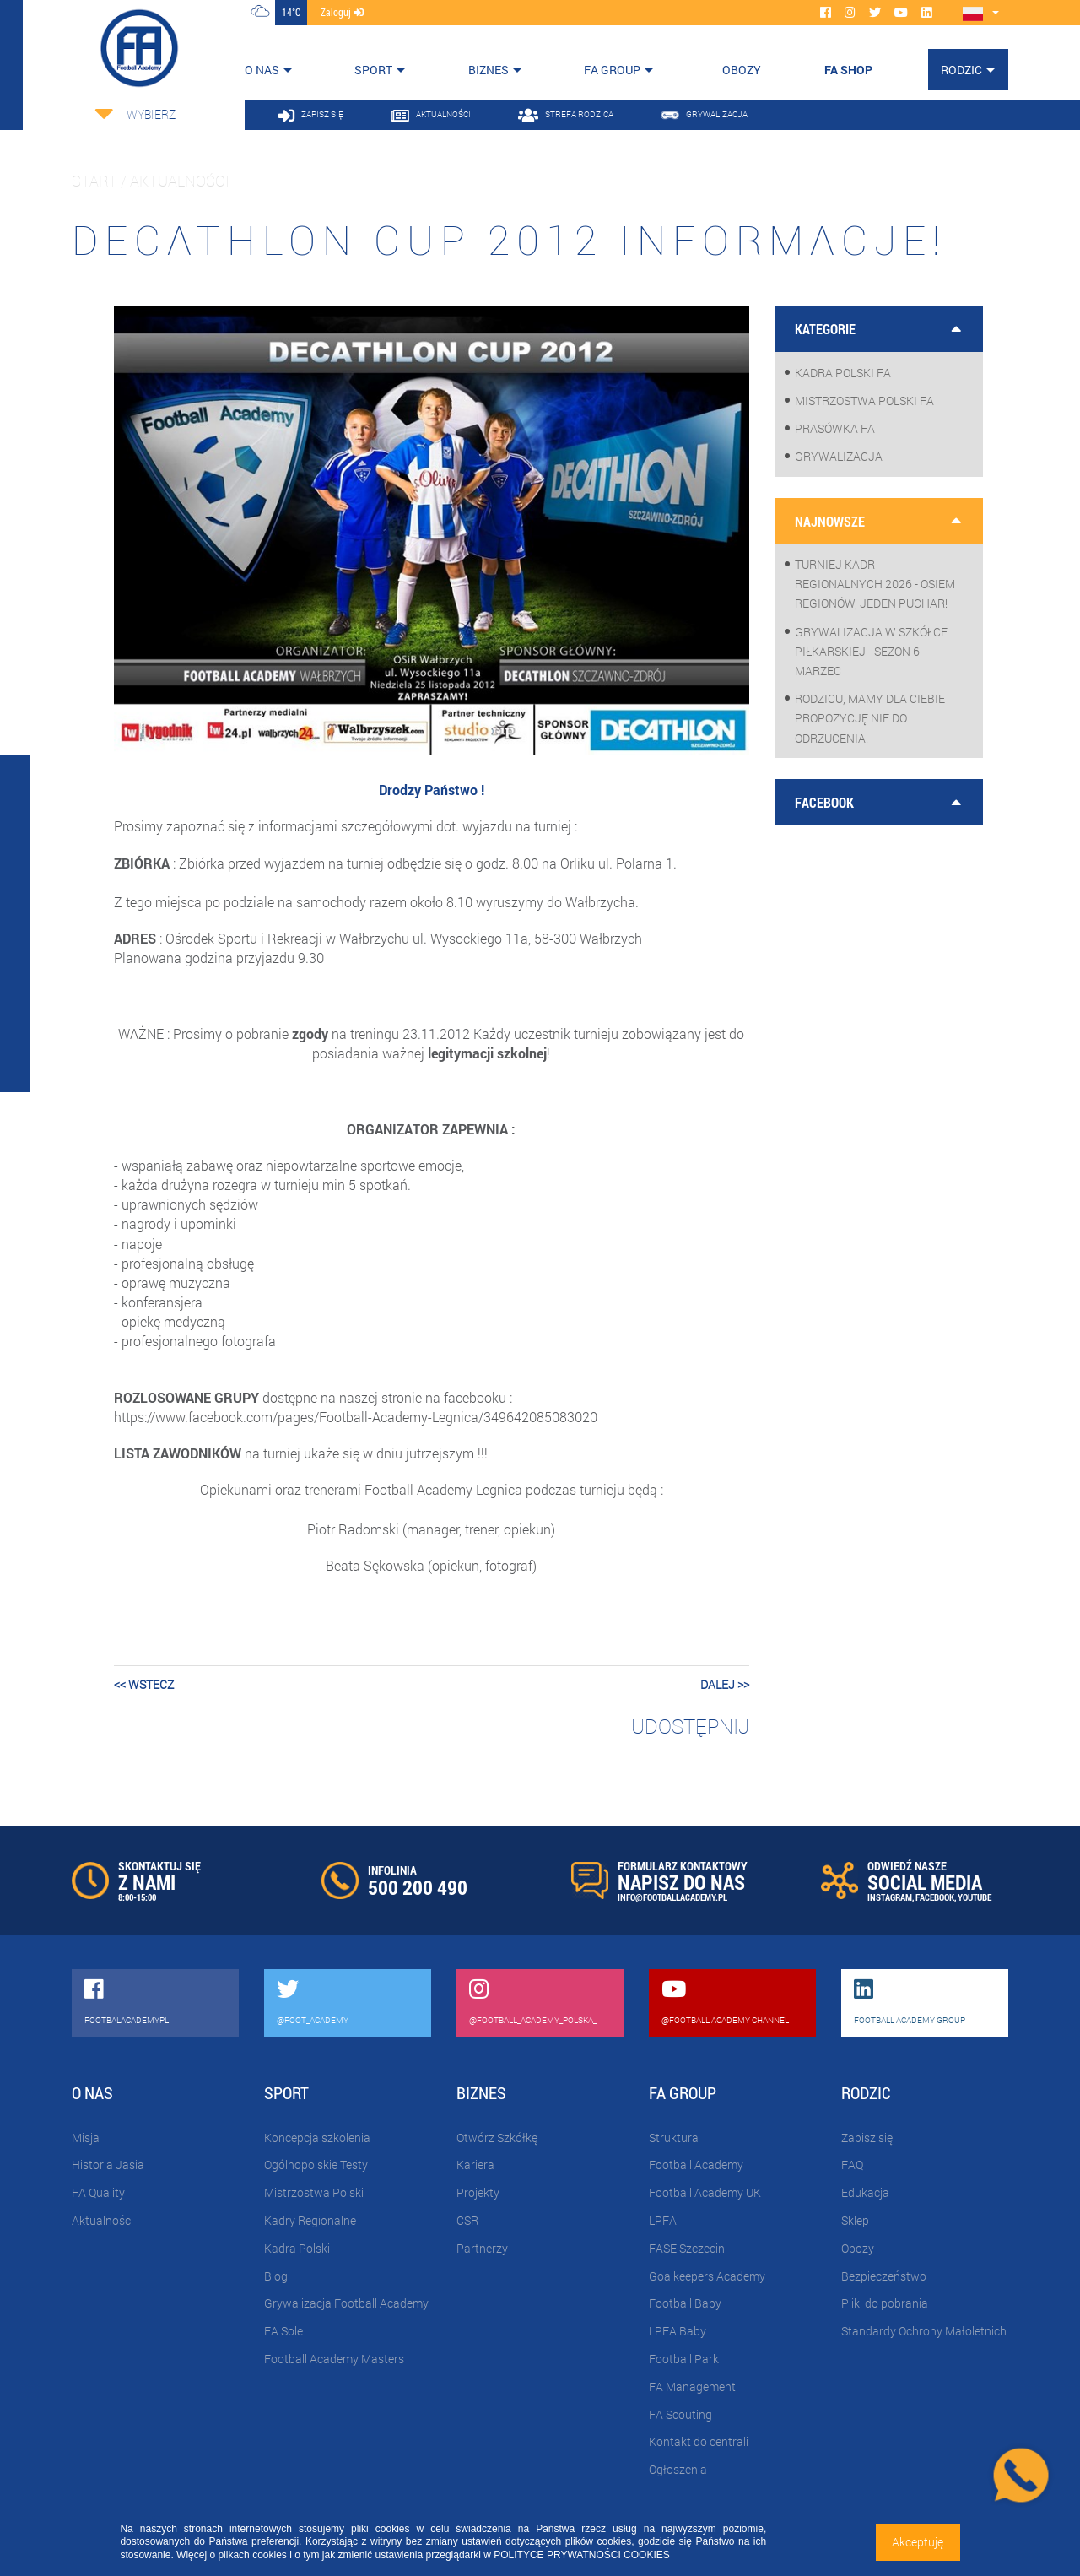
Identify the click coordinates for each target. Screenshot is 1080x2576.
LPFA (663, 2220)
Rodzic (961, 70)
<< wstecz (144, 1684)
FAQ (852, 2165)
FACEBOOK (934, 1897)
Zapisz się (867, 2138)
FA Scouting (680, 2414)
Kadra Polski (297, 2248)
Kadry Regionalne (310, 2220)
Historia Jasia (108, 2165)
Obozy (857, 2248)
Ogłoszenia (678, 2469)
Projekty (478, 2192)
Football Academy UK (705, 2192)
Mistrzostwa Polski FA (864, 400)
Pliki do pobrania (884, 2303)
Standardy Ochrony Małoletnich (924, 2331)
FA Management (692, 2386)
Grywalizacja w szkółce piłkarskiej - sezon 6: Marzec (871, 651)
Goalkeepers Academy (707, 2276)
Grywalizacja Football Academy (346, 2303)
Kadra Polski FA (843, 373)
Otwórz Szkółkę (496, 2138)
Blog (276, 2276)
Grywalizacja (839, 456)
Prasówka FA (835, 428)
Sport (373, 70)
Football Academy (696, 2165)
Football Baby (685, 2303)
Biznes (488, 70)
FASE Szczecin (687, 2248)
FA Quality (98, 2192)
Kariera (475, 2165)
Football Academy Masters (334, 2359)
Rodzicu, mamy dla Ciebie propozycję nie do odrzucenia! (870, 717)
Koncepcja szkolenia (317, 2138)
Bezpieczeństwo (883, 2276)
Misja (86, 2138)
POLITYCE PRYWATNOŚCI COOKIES (581, 2555)
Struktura (674, 2138)
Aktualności (102, 2220)
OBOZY (741, 70)
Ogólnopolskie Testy (316, 2165)
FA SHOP (848, 70)
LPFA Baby (677, 2331)
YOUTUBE (974, 1897)
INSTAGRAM (889, 1897)
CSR (467, 2220)
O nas (262, 70)
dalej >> (724, 1684)
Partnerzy (482, 2248)
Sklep (855, 2220)
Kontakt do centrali (698, 2441)
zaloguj (342, 12)
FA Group (612, 70)
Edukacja (865, 2192)
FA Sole (283, 2331)
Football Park (684, 2359)
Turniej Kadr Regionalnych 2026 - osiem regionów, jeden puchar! (875, 583)
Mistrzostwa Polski (314, 2192)
